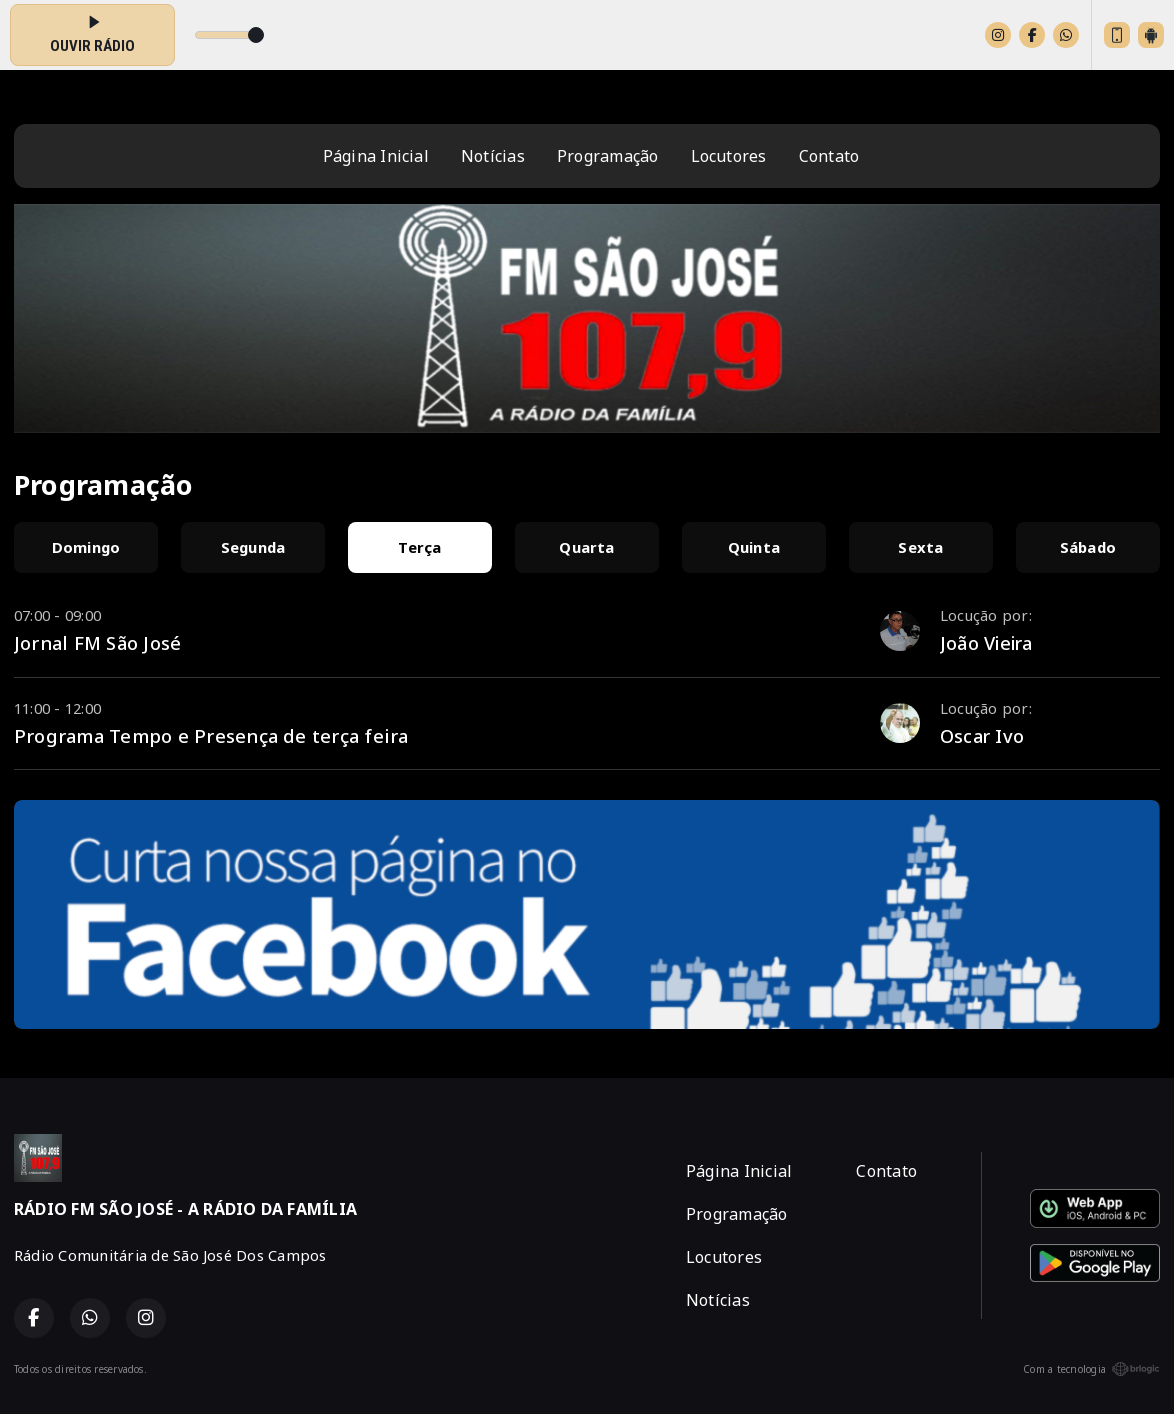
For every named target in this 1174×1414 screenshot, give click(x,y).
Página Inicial (376, 156)
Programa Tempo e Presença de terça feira (211, 735)
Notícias (493, 156)
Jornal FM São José (97, 642)
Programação (608, 156)
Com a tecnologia (1091, 1369)
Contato (829, 156)
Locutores (729, 156)
